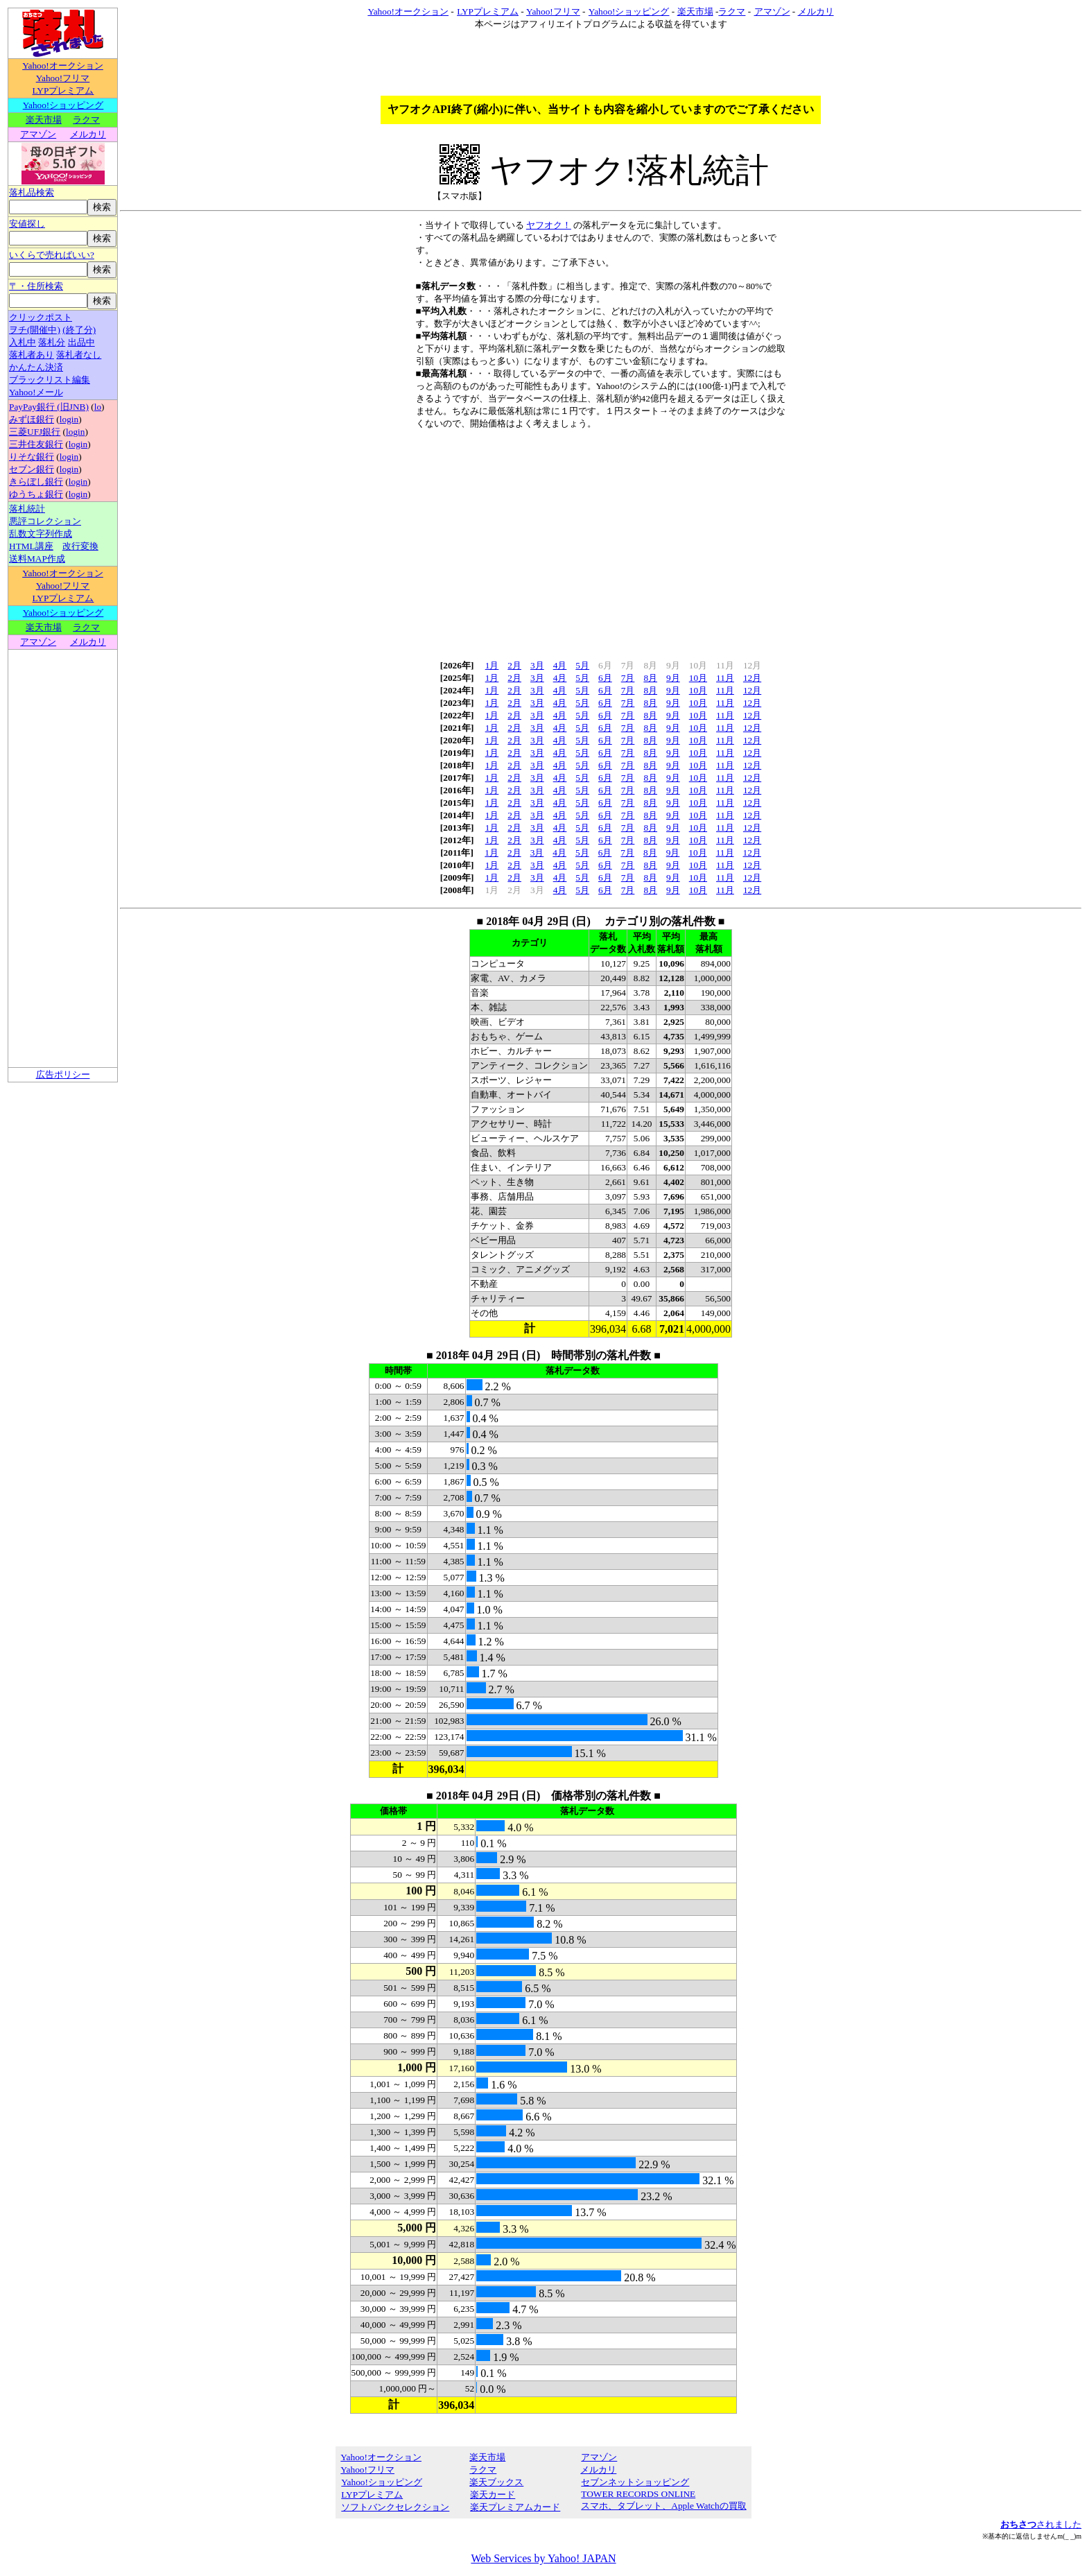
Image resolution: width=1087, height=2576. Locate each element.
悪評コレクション (45, 521)
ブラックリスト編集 (49, 379)
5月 (582, 665)
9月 (673, 678)
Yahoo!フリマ (63, 78)
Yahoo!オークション (62, 65)
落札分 (51, 342)
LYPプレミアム (63, 90)
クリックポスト (40, 317)
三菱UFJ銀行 (34, 431)
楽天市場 (44, 119)
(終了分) (79, 330)
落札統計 (27, 508)
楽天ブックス (496, 2482)
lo (97, 406)
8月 (650, 678)
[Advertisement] (601, 540)
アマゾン (37, 134)
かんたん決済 (36, 367)
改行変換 (80, 546)
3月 (537, 665)
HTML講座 (31, 546)
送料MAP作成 (37, 558)
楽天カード (492, 2494)
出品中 (81, 342)
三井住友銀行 (36, 444)
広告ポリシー (63, 1074)
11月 (725, 678)
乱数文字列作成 (40, 533)
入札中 (22, 342)
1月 (492, 665)
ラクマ (86, 119)
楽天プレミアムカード (514, 2507)
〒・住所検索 (36, 286)
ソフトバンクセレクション (394, 2507)
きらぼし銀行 (36, 481)
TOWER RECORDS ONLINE (637, 2494)
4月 (560, 665)
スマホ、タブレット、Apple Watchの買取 (663, 2505)
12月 (752, 678)
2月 (514, 665)
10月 (698, 678)
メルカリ (88, 134)
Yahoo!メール (36, 392)
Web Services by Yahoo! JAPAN (543, 2558)
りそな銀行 (31, 456)
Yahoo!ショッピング (63, 105)
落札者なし (78, 354)
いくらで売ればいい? (51, 255)
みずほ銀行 (31, 419)
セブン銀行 (31, 469)
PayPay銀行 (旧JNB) (49, 406)
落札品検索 (31, 192)
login (69, 419)
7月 (628, 678)
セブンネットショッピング (634, 2482)
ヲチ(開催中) (34, 330)
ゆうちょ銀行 (36, 494)
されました (1040, 2524)
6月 (605, 678)
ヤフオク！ (548, 225)
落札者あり (31, 354)
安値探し (27, 223)
